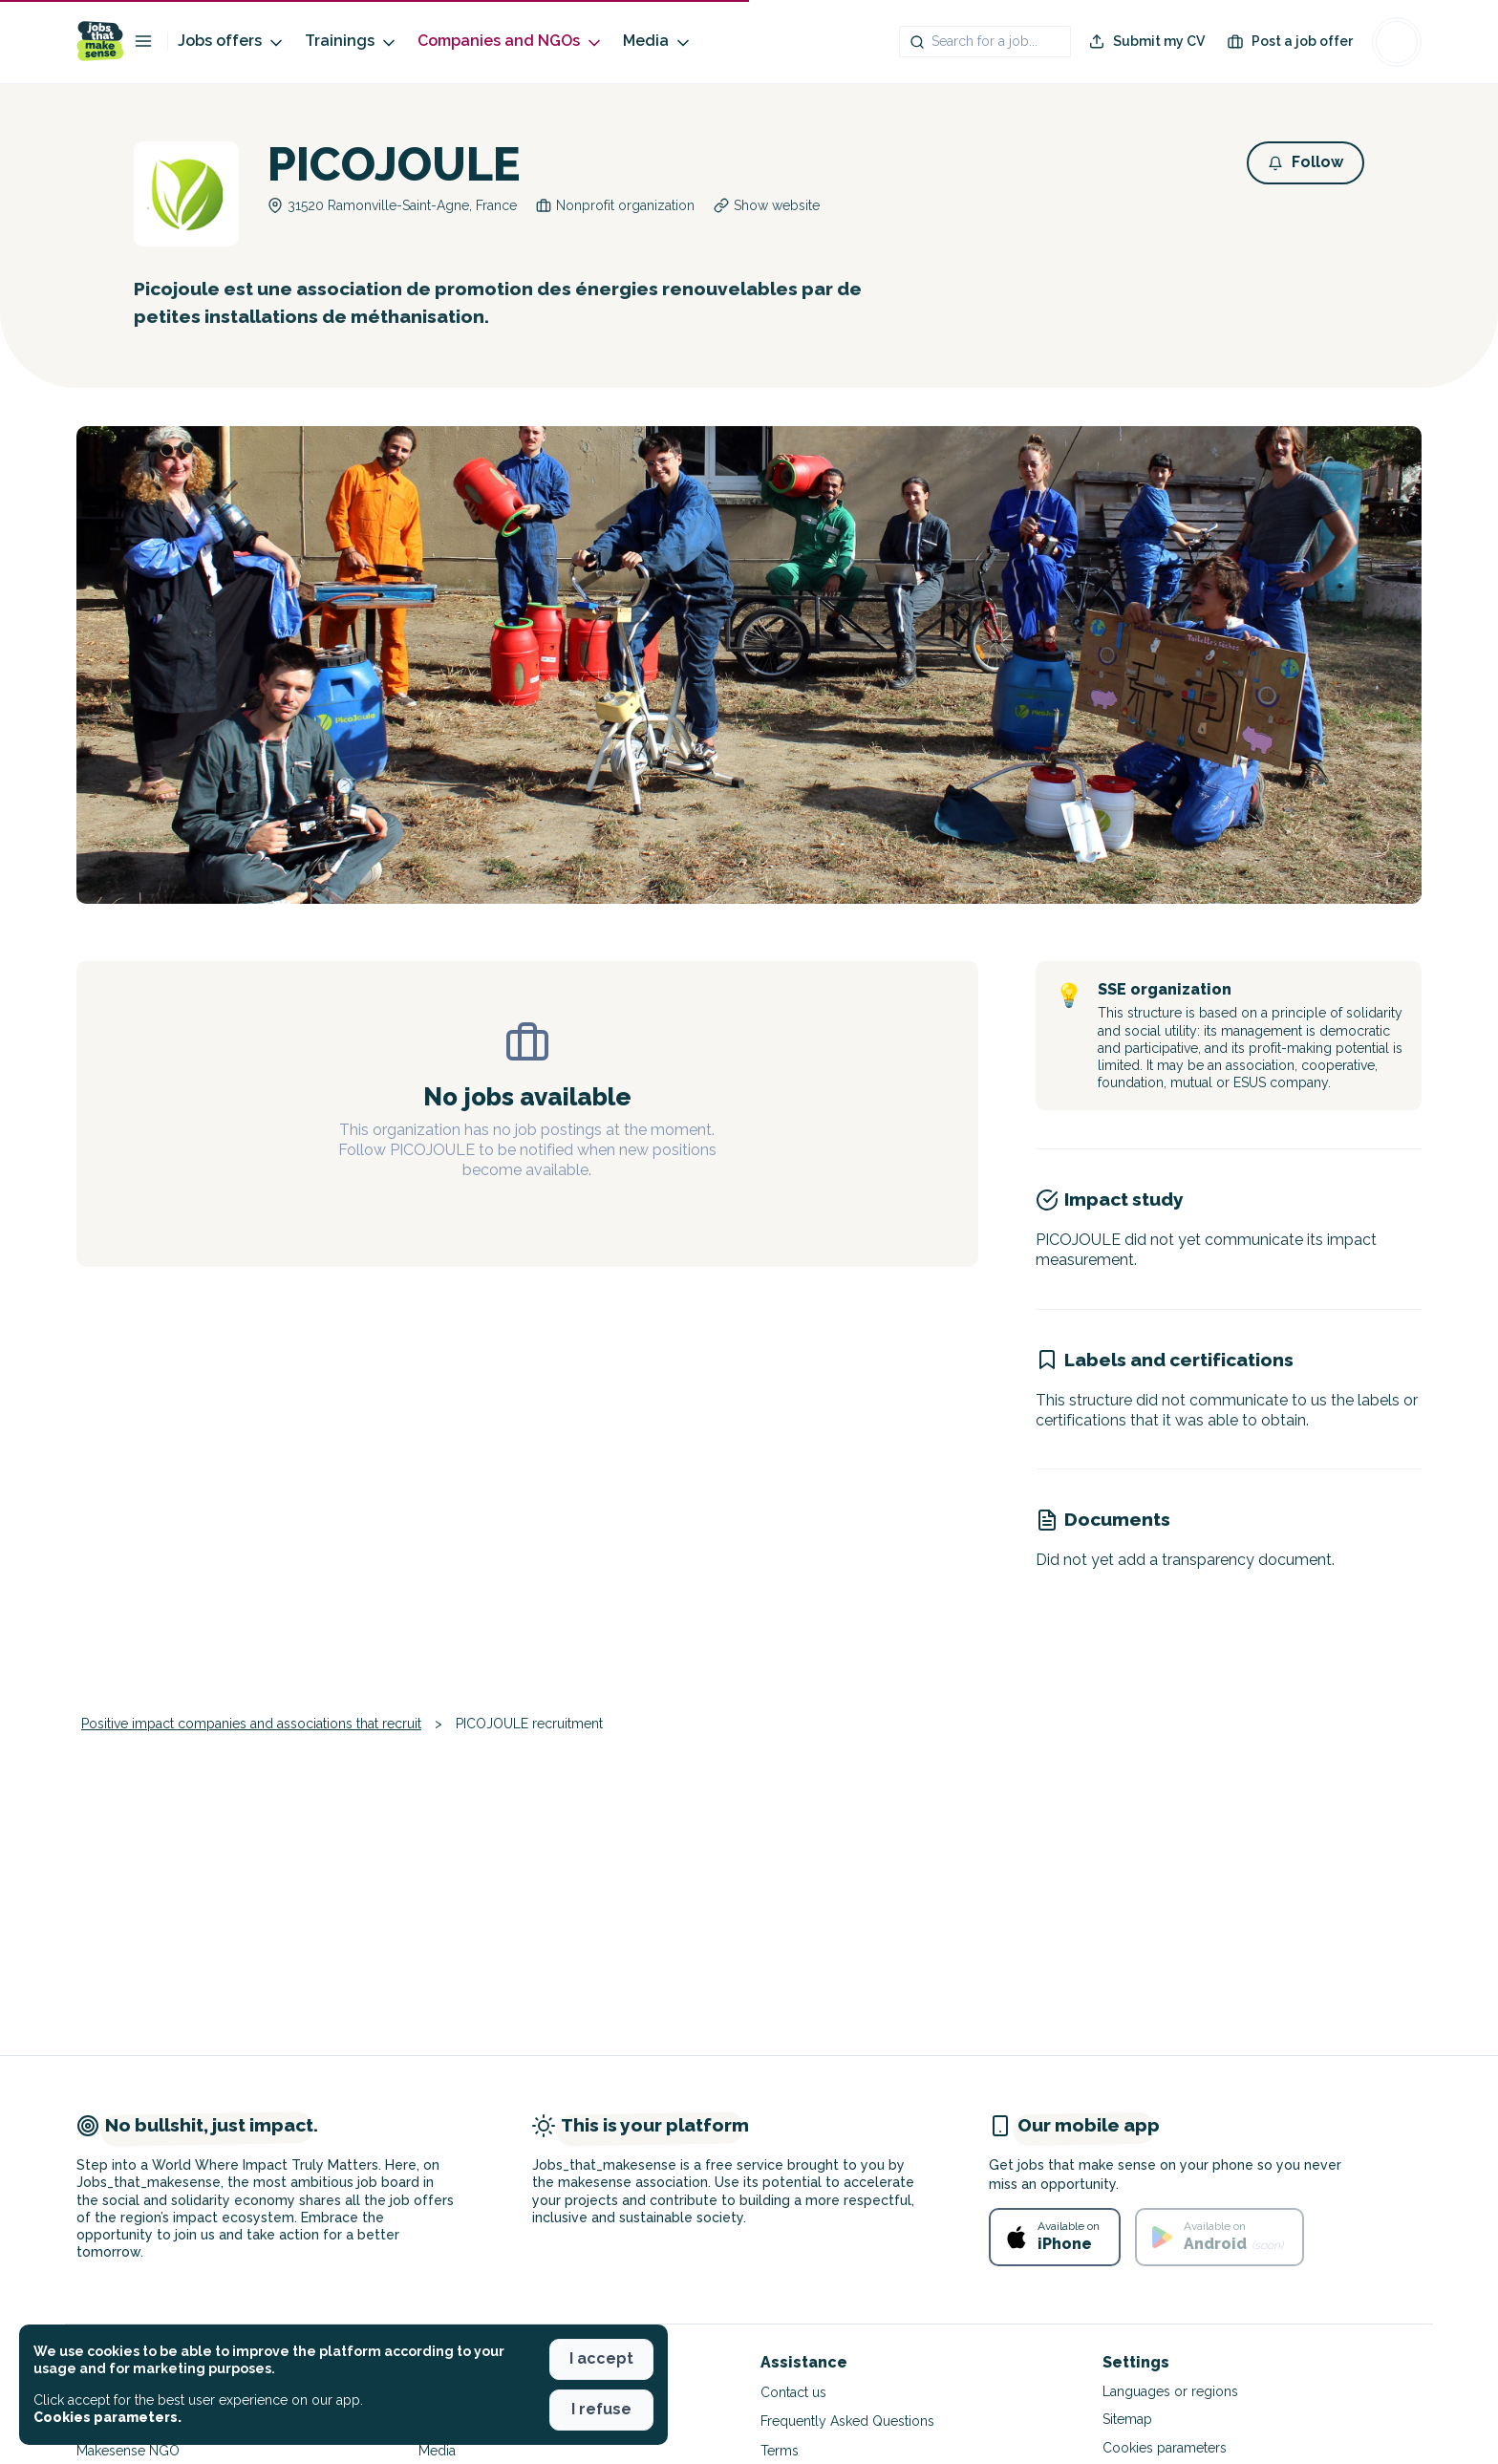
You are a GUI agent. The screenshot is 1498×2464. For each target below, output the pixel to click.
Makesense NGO (128, 2450)
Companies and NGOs (510, 42)
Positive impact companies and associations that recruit (251, 1723)
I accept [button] (601, 2358)
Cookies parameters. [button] (107, 2417)
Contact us (793, 2392)
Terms (779, 2450)
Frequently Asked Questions (847, 2421)
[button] (1305, 162)
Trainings (351, 42)
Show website (777, 205)
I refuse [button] (601, 2409)
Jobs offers (232, 42)
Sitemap (1127, 2419)
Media (658, 42)
